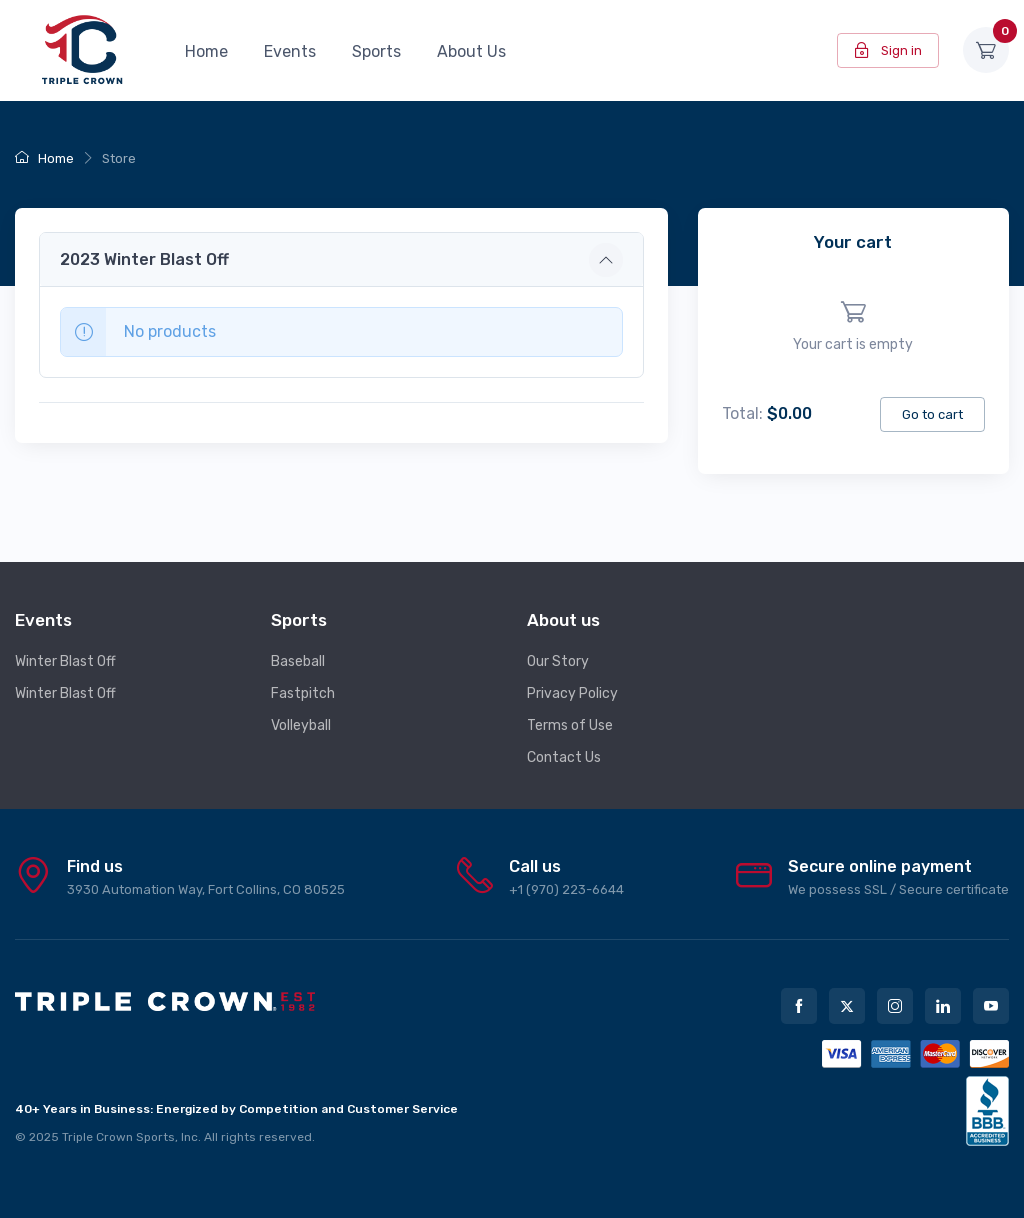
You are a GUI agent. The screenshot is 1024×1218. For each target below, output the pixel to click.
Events (290, 51)
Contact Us (564, 757)
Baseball (298, 661)
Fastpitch (303, 693)
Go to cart (932, 414)
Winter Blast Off (65, 661)
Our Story (558, 661)
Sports (376, 51)
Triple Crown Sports (118, 1137)
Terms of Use (570, 725)
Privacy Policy (572, 693)
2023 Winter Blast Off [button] (144, 259)
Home (206, 51)
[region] (853, 327)
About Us (471, 51)
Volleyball (301, 725)
